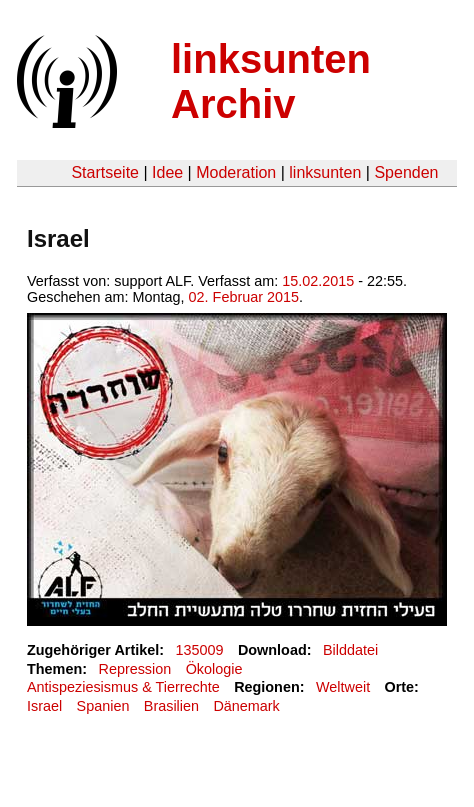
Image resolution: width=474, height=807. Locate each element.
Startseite (105, 172)
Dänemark (246, 706)
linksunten (325, 172)
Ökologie (214, 669)
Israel (44, 706)
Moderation (236, 172)
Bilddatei (350, 650)
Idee (167, 172)
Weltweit (343, 687)
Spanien (103, 706)
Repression (134, 669)
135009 (200, 650)
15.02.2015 (318, 281)
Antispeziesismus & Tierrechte (123, 687)
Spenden (406, 172)
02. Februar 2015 (244, 297)
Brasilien (171, 706)
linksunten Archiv (271, 81)
